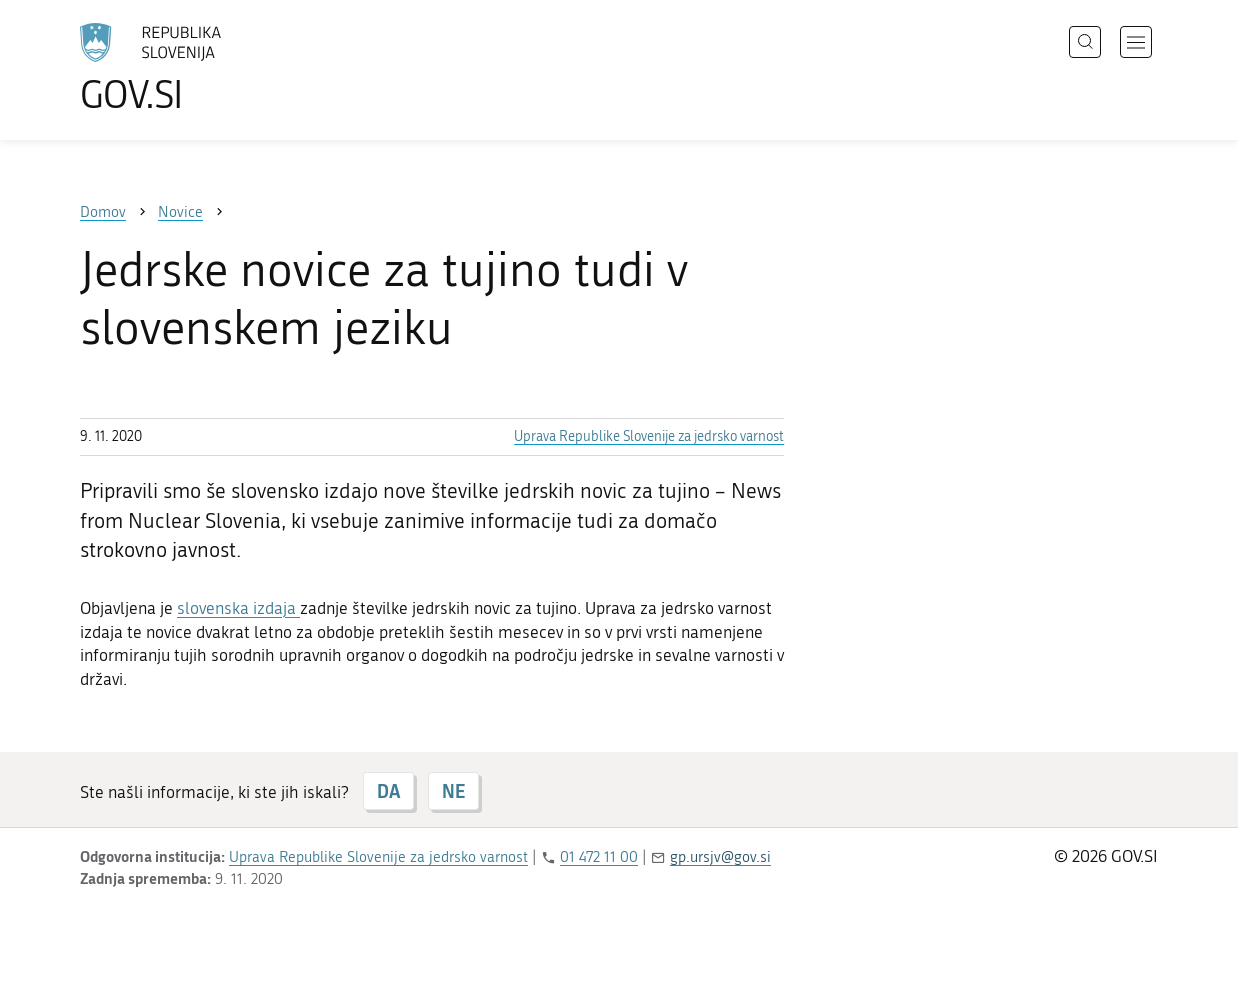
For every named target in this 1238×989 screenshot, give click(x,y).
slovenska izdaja (238, 608)
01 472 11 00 (599, 857)
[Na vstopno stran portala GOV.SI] (206, 68)
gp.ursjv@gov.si (720, 857)
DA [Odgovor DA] (388, 791)
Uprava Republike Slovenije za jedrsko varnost (649, 436)
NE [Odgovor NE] (453, 791)
